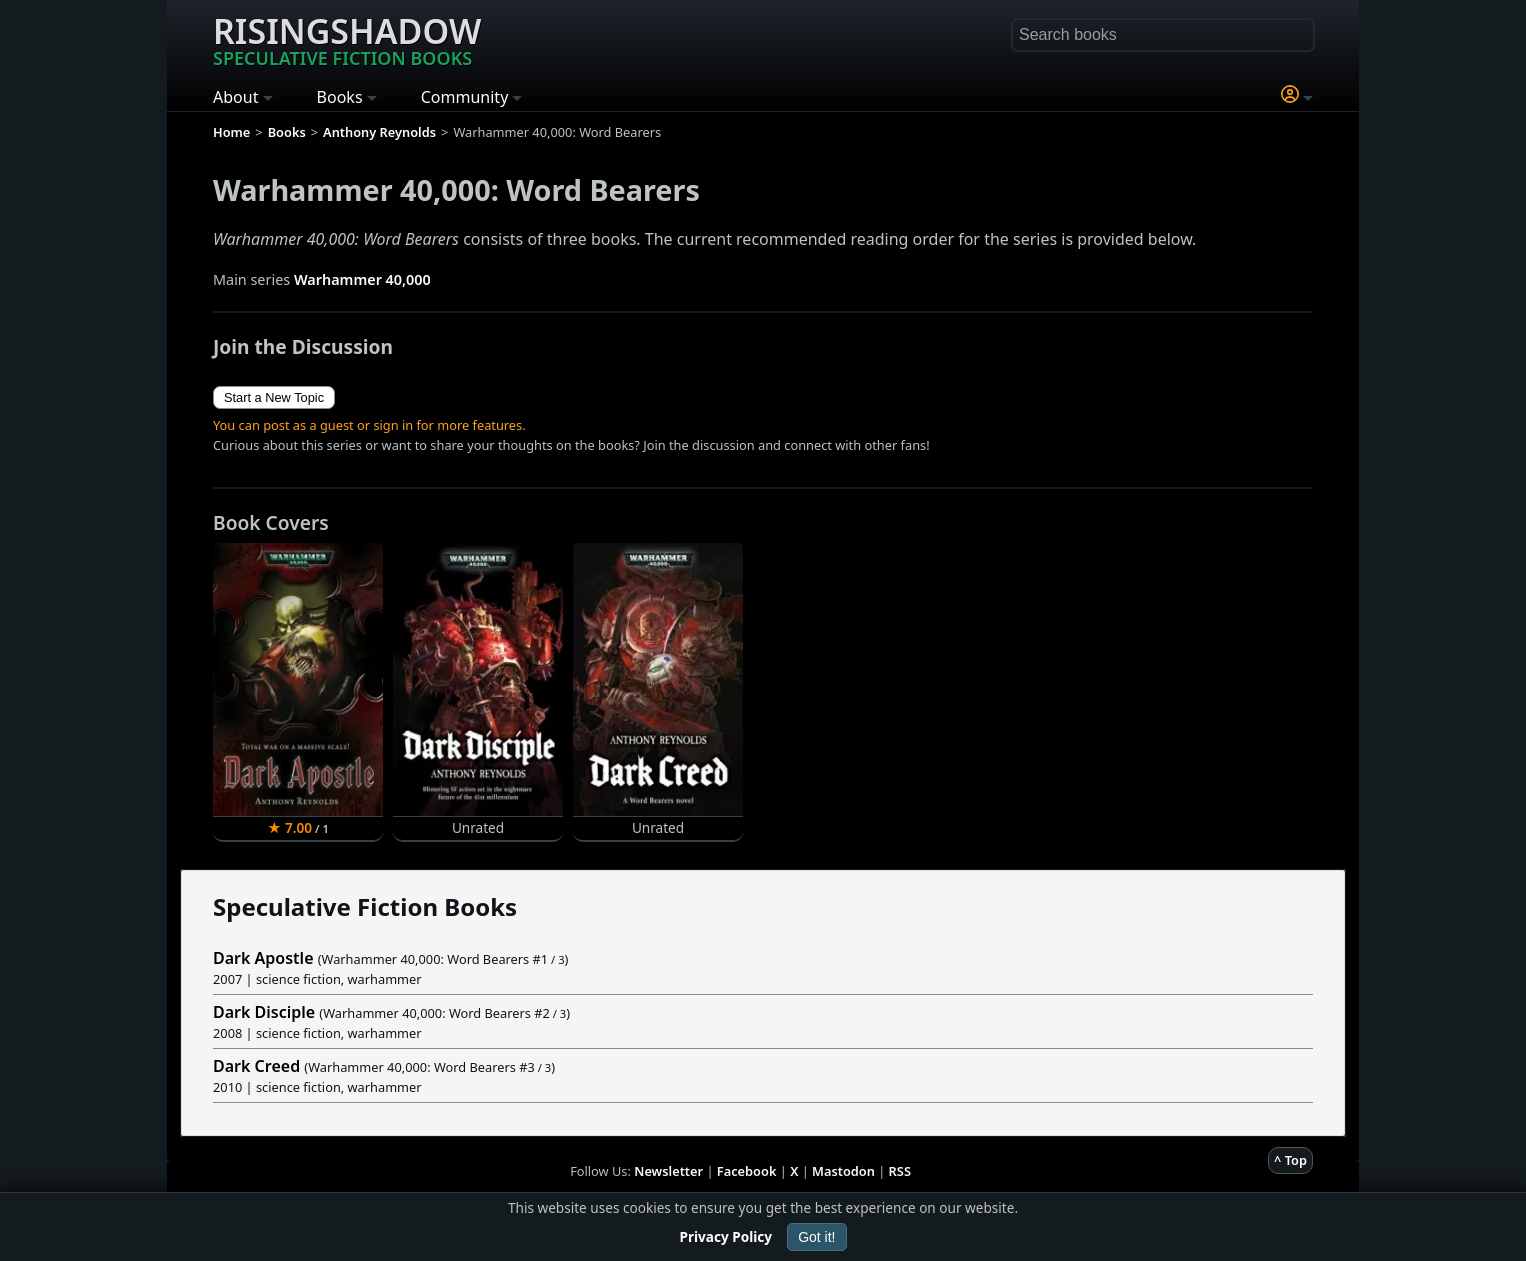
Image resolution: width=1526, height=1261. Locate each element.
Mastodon (843, 1171)
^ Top (1290, 1160)
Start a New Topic (274, 397)
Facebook (747, 1171)
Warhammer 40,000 (362, 279)
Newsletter (668, 1171)
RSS (900, 1171)
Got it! (816, 1237)
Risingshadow (347, 39)
